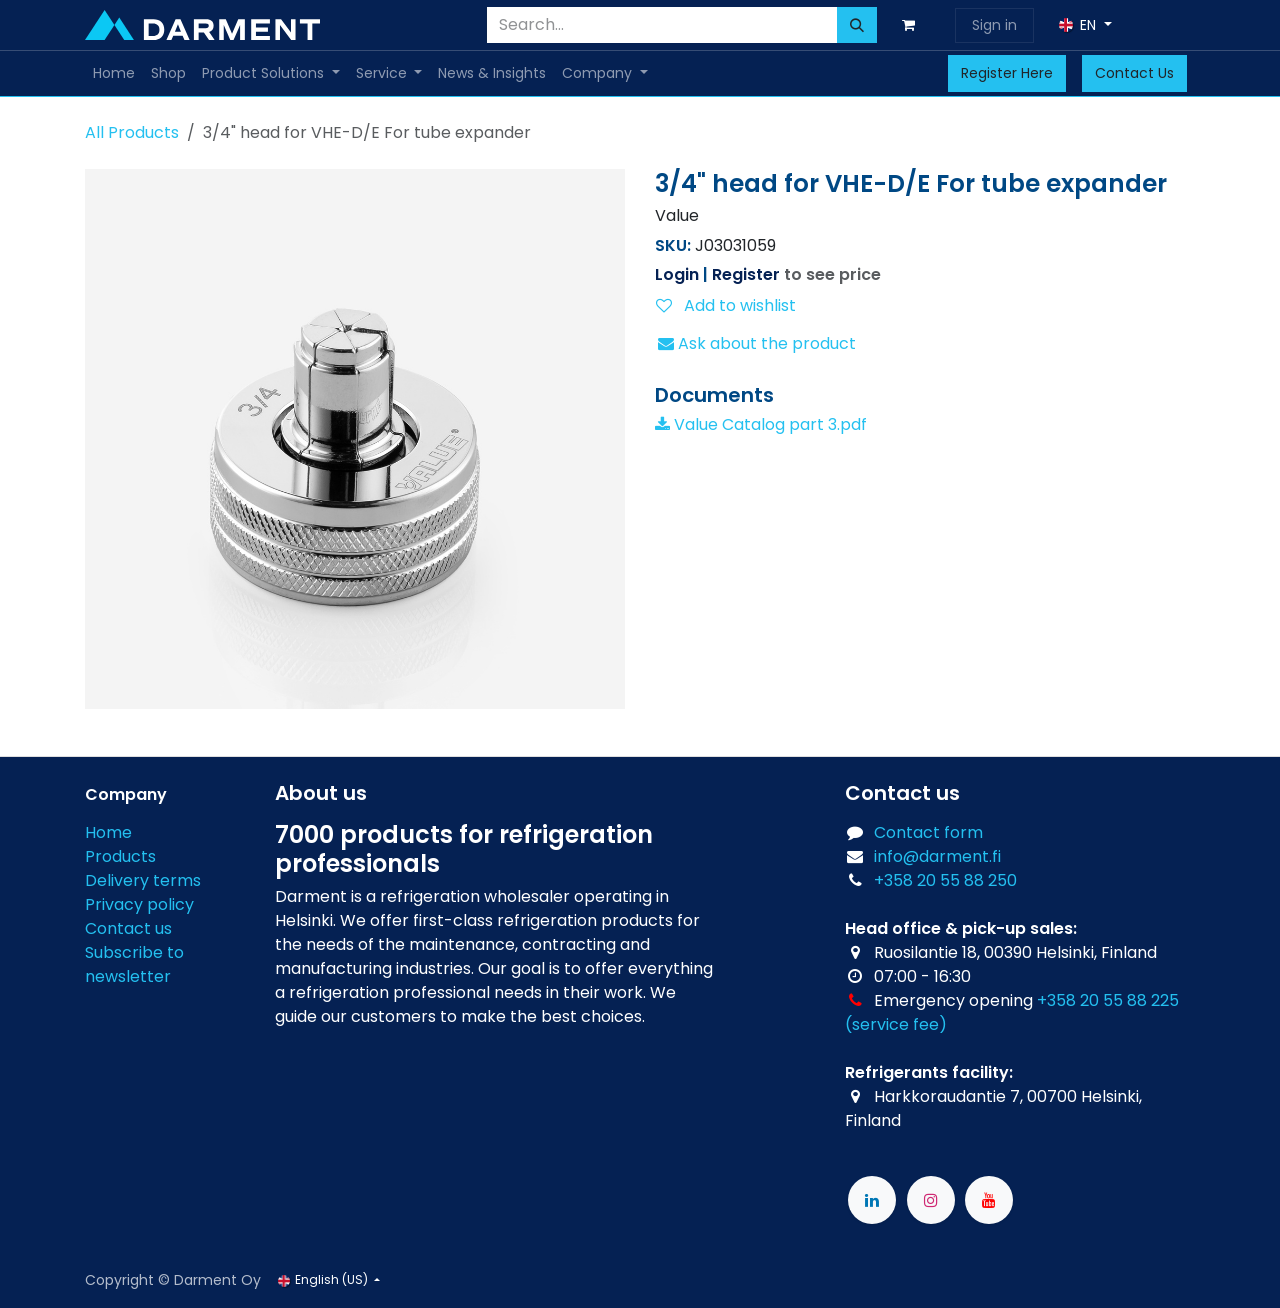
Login (677, 274)
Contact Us (1134, 73)
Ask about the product (757, 343)
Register (746, 274)
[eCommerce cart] (912, 25)
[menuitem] (114, 73)
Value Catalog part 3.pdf (761, 424)
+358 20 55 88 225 (1108, 1000)
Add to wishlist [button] (726, 305)
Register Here (1007, 73)
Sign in (994, 25)
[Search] (857, 25)
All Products (132, 132)
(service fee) (896, 1024)
